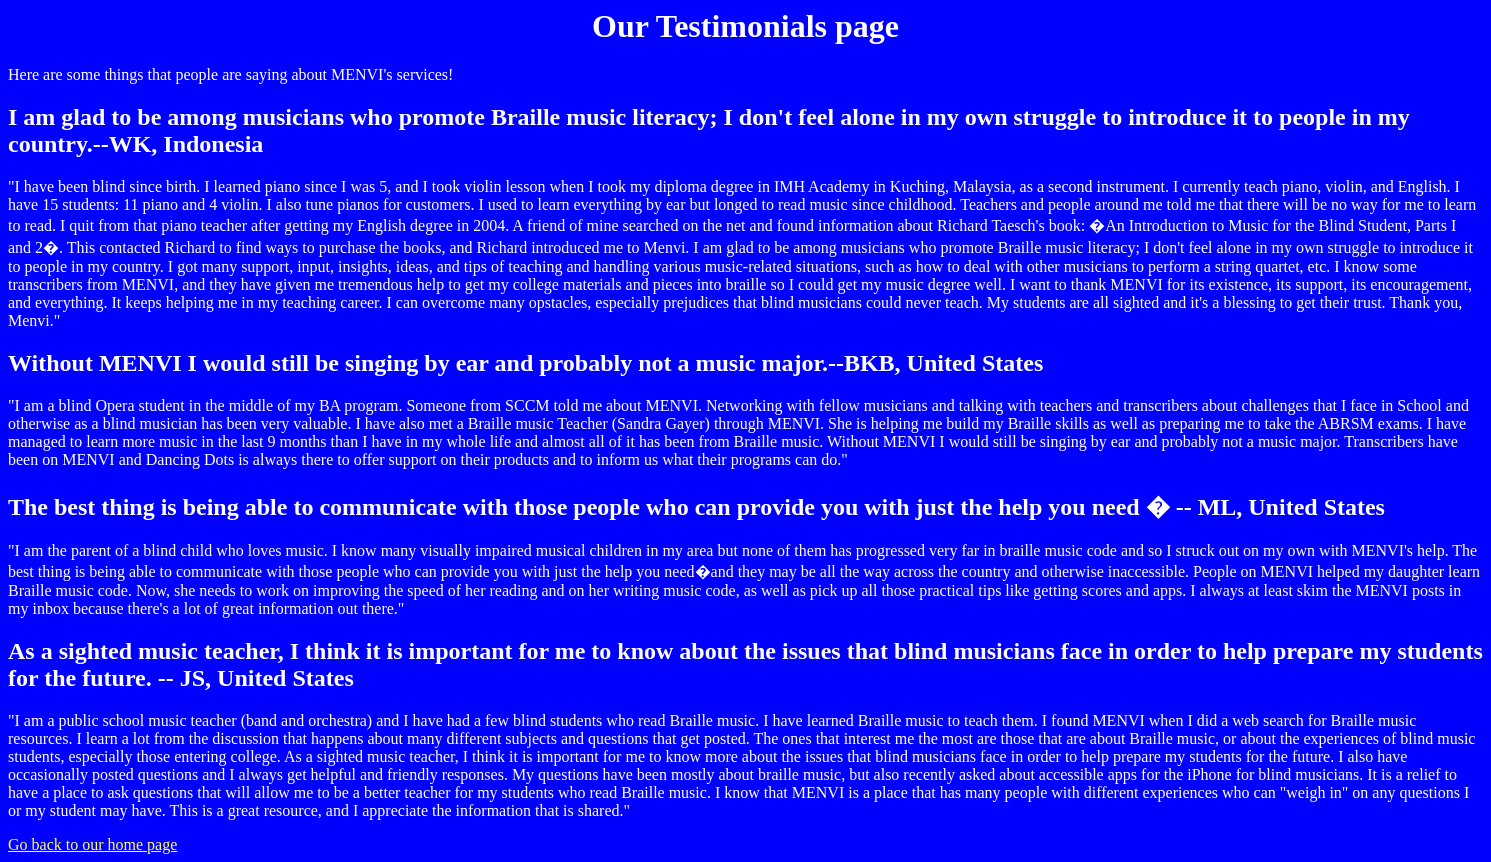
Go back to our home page (92, 844)
